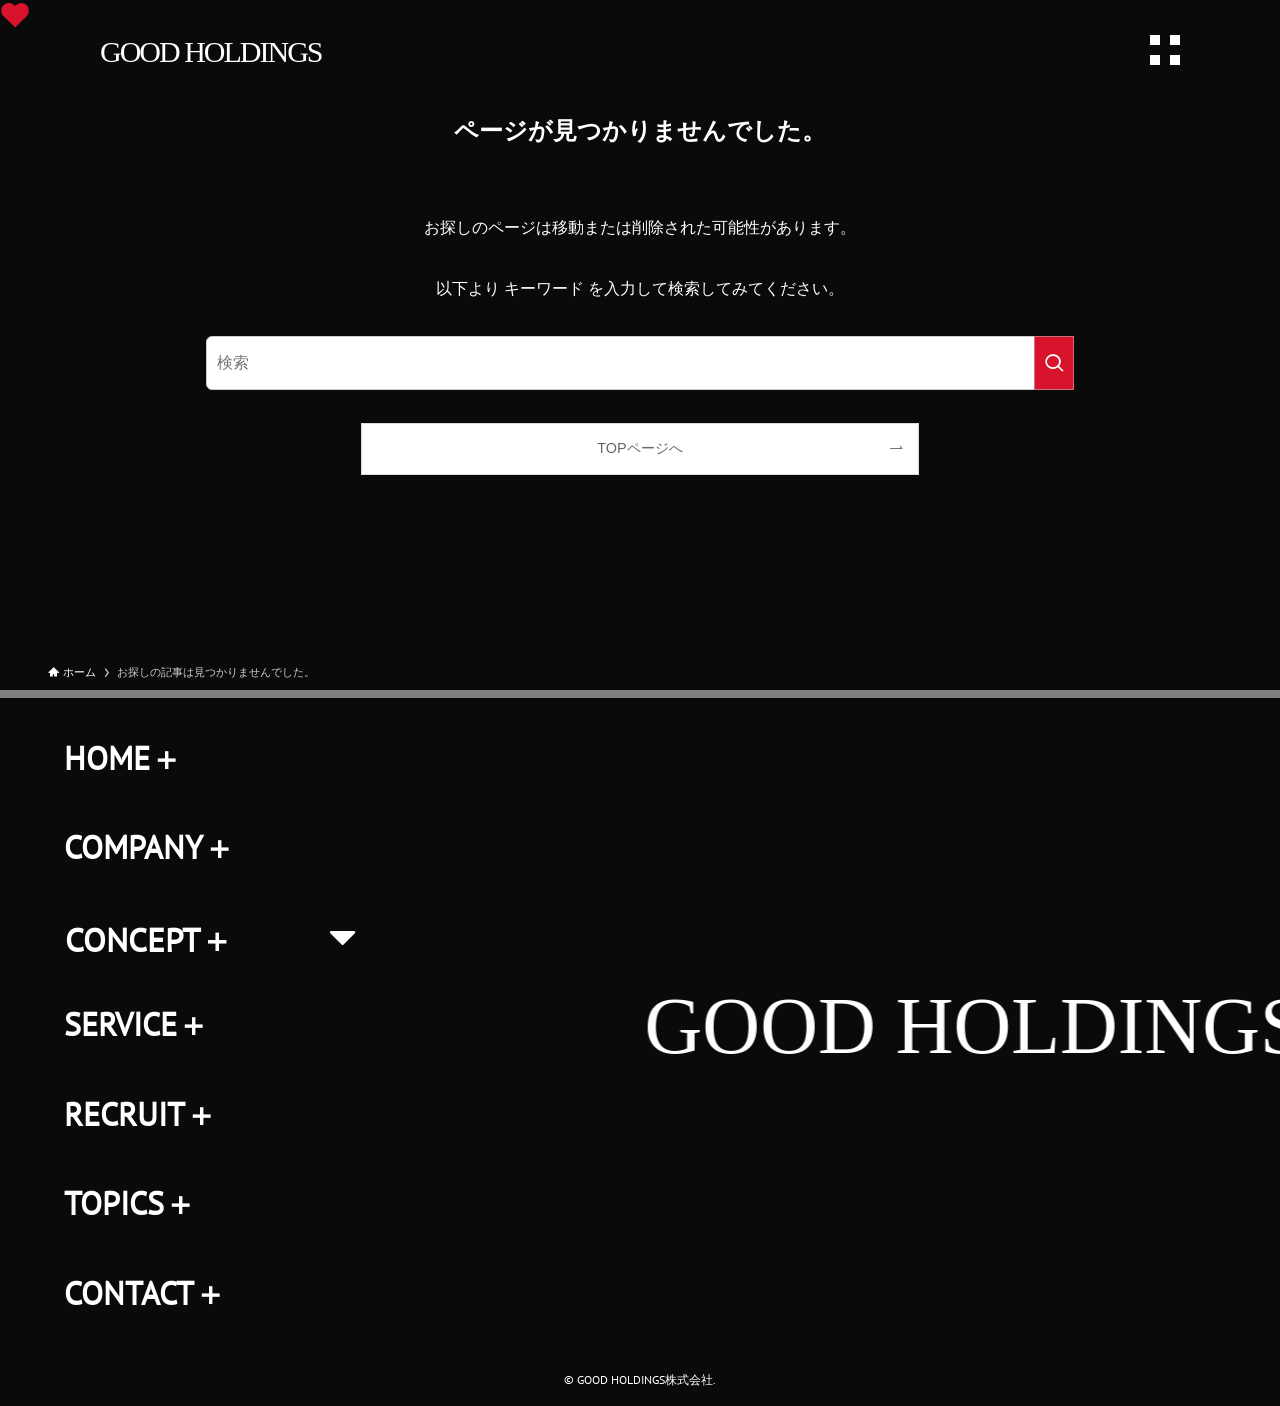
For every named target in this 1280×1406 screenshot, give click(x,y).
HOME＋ (123, 758)
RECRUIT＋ (140, 1114)
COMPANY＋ (149, 847)
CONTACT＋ (145, 1293)
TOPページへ (639, 448)
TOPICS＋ (130, 1203)
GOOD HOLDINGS (211, 51)
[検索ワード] (640, 363)
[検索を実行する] (1054, 363)
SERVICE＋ (136, 1024)
